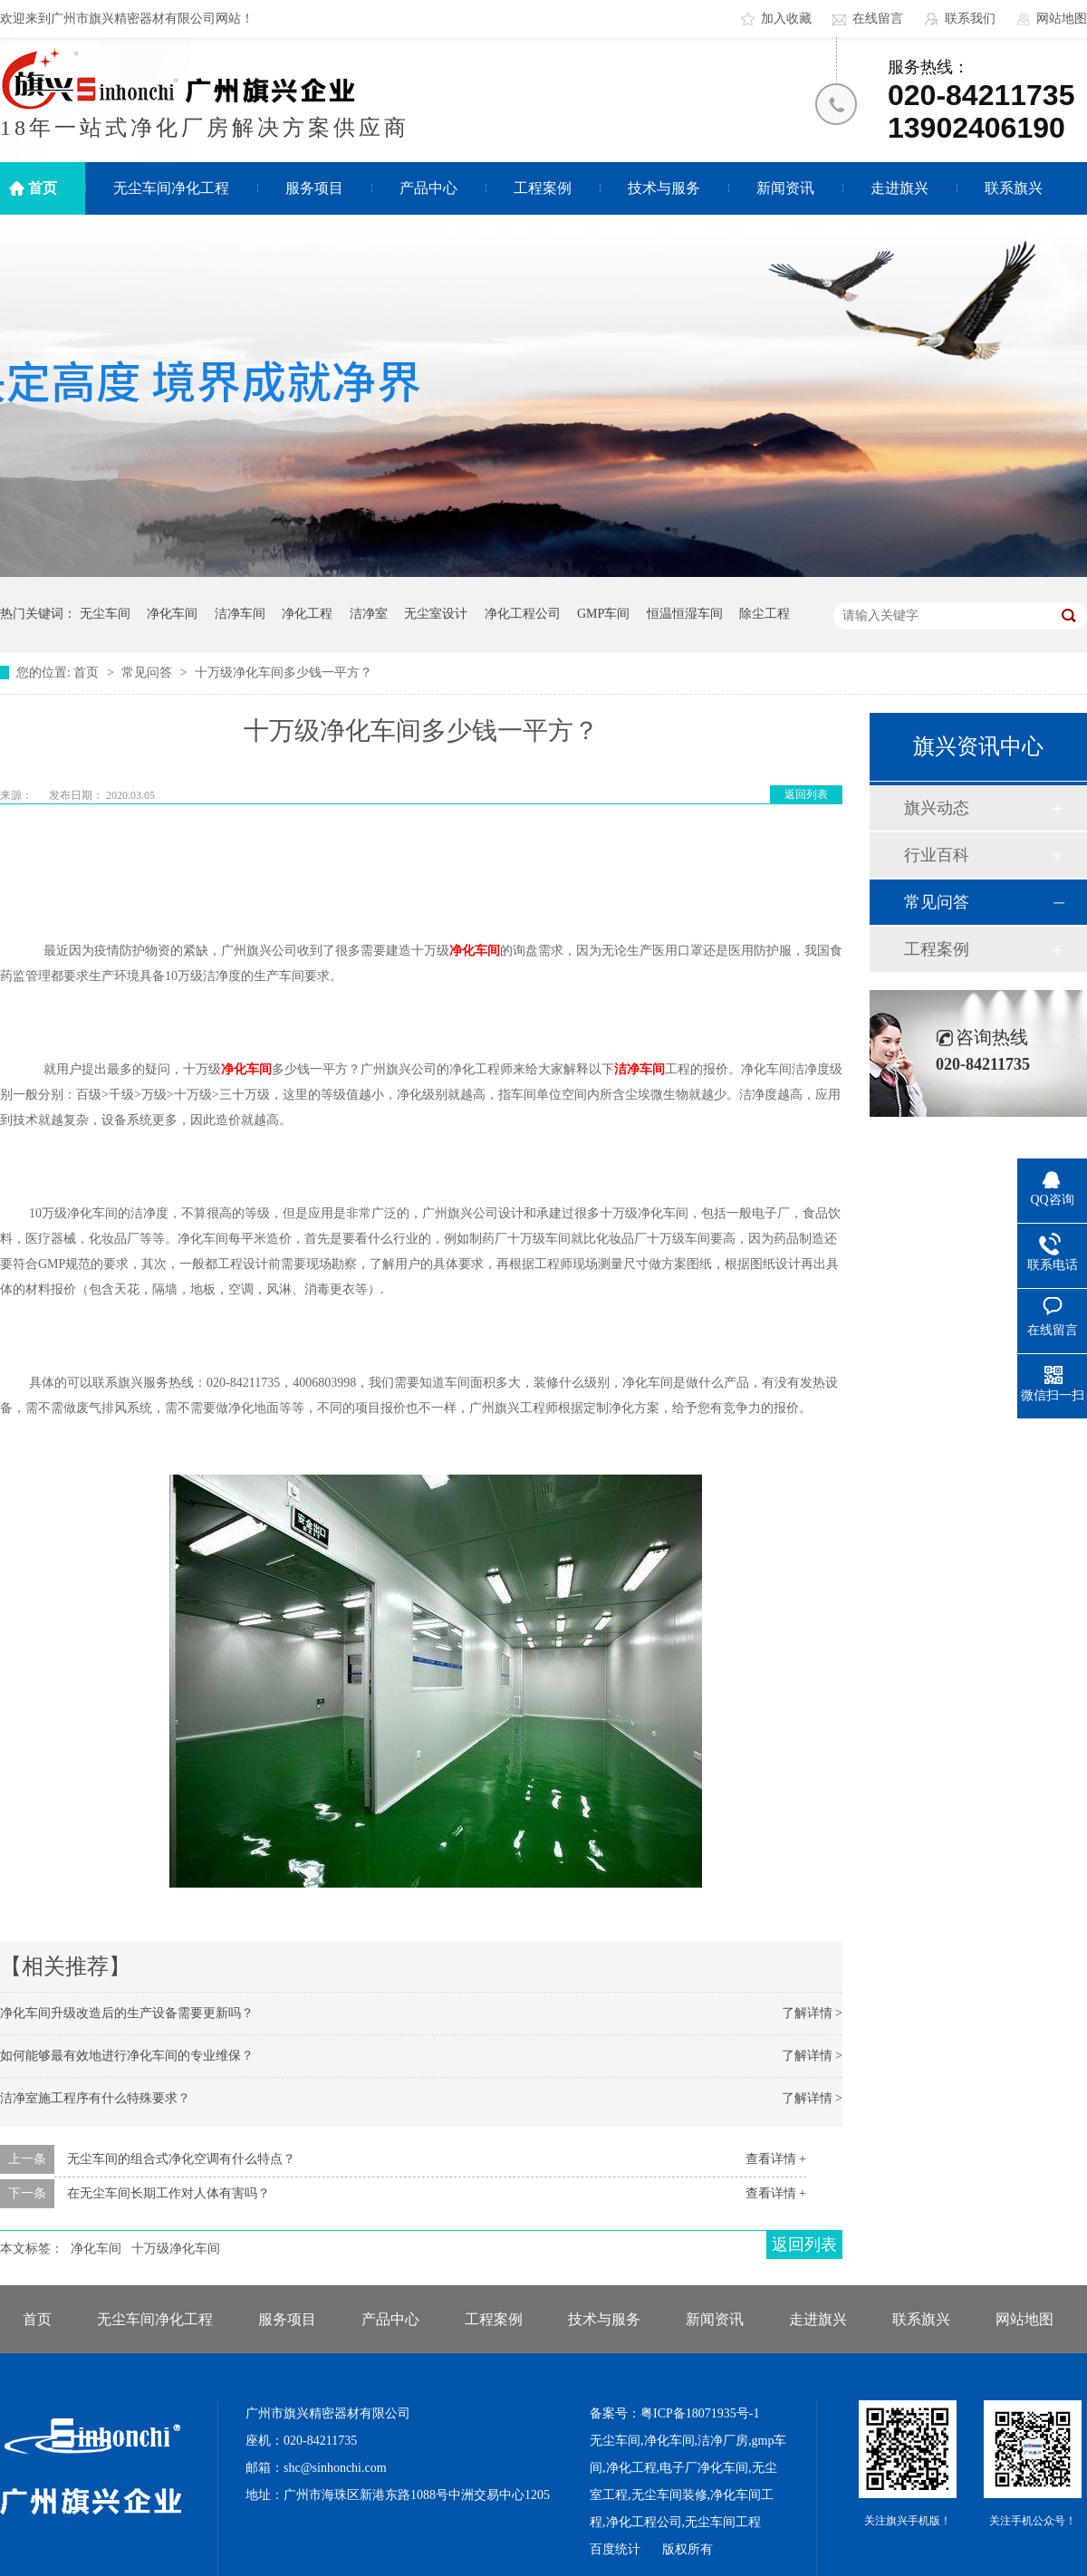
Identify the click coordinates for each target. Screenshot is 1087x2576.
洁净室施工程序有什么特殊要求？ (95, 2098)
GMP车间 (603, 613)
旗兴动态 (936, 808)
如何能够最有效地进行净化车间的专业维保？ (127, 2055)
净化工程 (307, 613)
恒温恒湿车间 (685, 613)
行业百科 (936, 855)
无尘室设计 (435, 613)
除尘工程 (764, 613)
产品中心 (428, 188)
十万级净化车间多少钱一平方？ (283, 672)
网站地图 (1061, 18)
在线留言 (877, 18)
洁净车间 (240, 613)
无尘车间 (105, 613)
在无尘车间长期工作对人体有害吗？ (168, 2193)
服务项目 (314, 188)
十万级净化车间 (175, 2248)
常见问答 (148, 672)
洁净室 (369, 613)
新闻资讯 (785, 188)
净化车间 (172, 613)
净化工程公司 (523, 613)
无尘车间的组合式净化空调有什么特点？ (181, 2159)
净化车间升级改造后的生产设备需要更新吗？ (127, 2013)
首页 (42, 188)
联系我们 (970, 18)
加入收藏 (786, 18)
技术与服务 (664, 188)
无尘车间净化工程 (171, 188)
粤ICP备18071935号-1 (699, 2413)
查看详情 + (776, 2159)
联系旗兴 (1014, 188)
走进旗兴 (899, 188)
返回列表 (806, 794)
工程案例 (543, 188)
